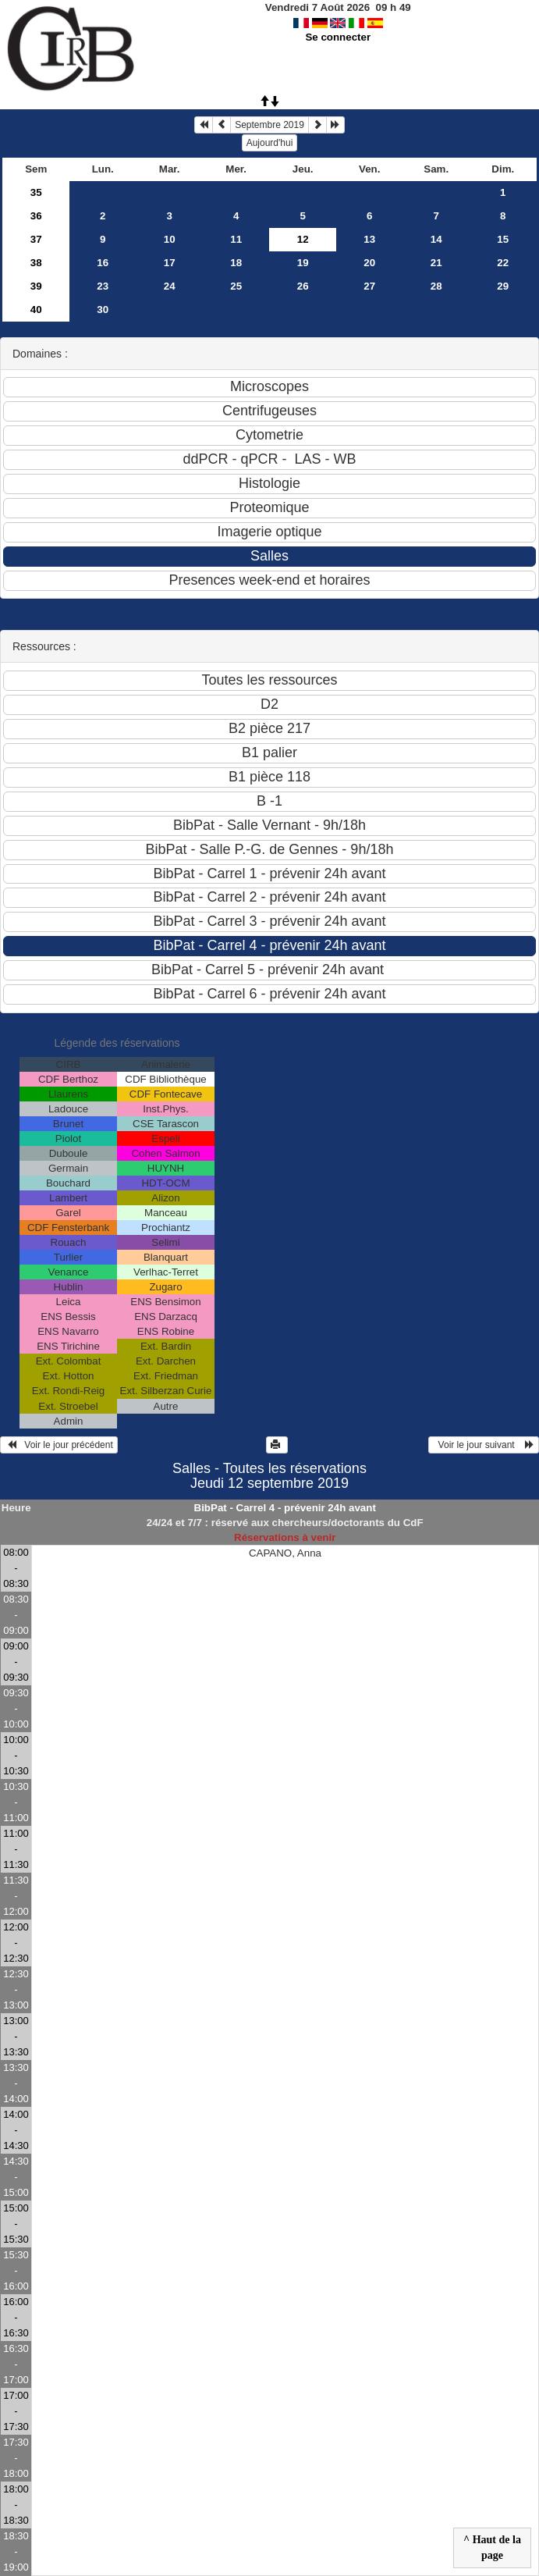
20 (369, 263)
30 (102, 309)
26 (303, 286)
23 (102, 286)
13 (369, 239)
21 (436, 263)
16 (102, 263)
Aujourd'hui (269, 142)
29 (503, 286)
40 (36, 309)
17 (170, 263)
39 (36, 286)
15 (503, 239)
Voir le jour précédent (59, 1444)
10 (170, 239)
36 (36, 216)
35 (36, 192)
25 (236, 286)
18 (236, 263)
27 (369, 286)
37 (36, 239)
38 (36, 263)
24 (170, 286)
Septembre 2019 (269, 124)
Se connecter (338, 37)
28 (436, 286)
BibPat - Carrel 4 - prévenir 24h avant (285, 1508)
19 (303, 263)
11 (236, 239)
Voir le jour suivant (483, 1444)
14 (436, 239)
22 (503, 263)
